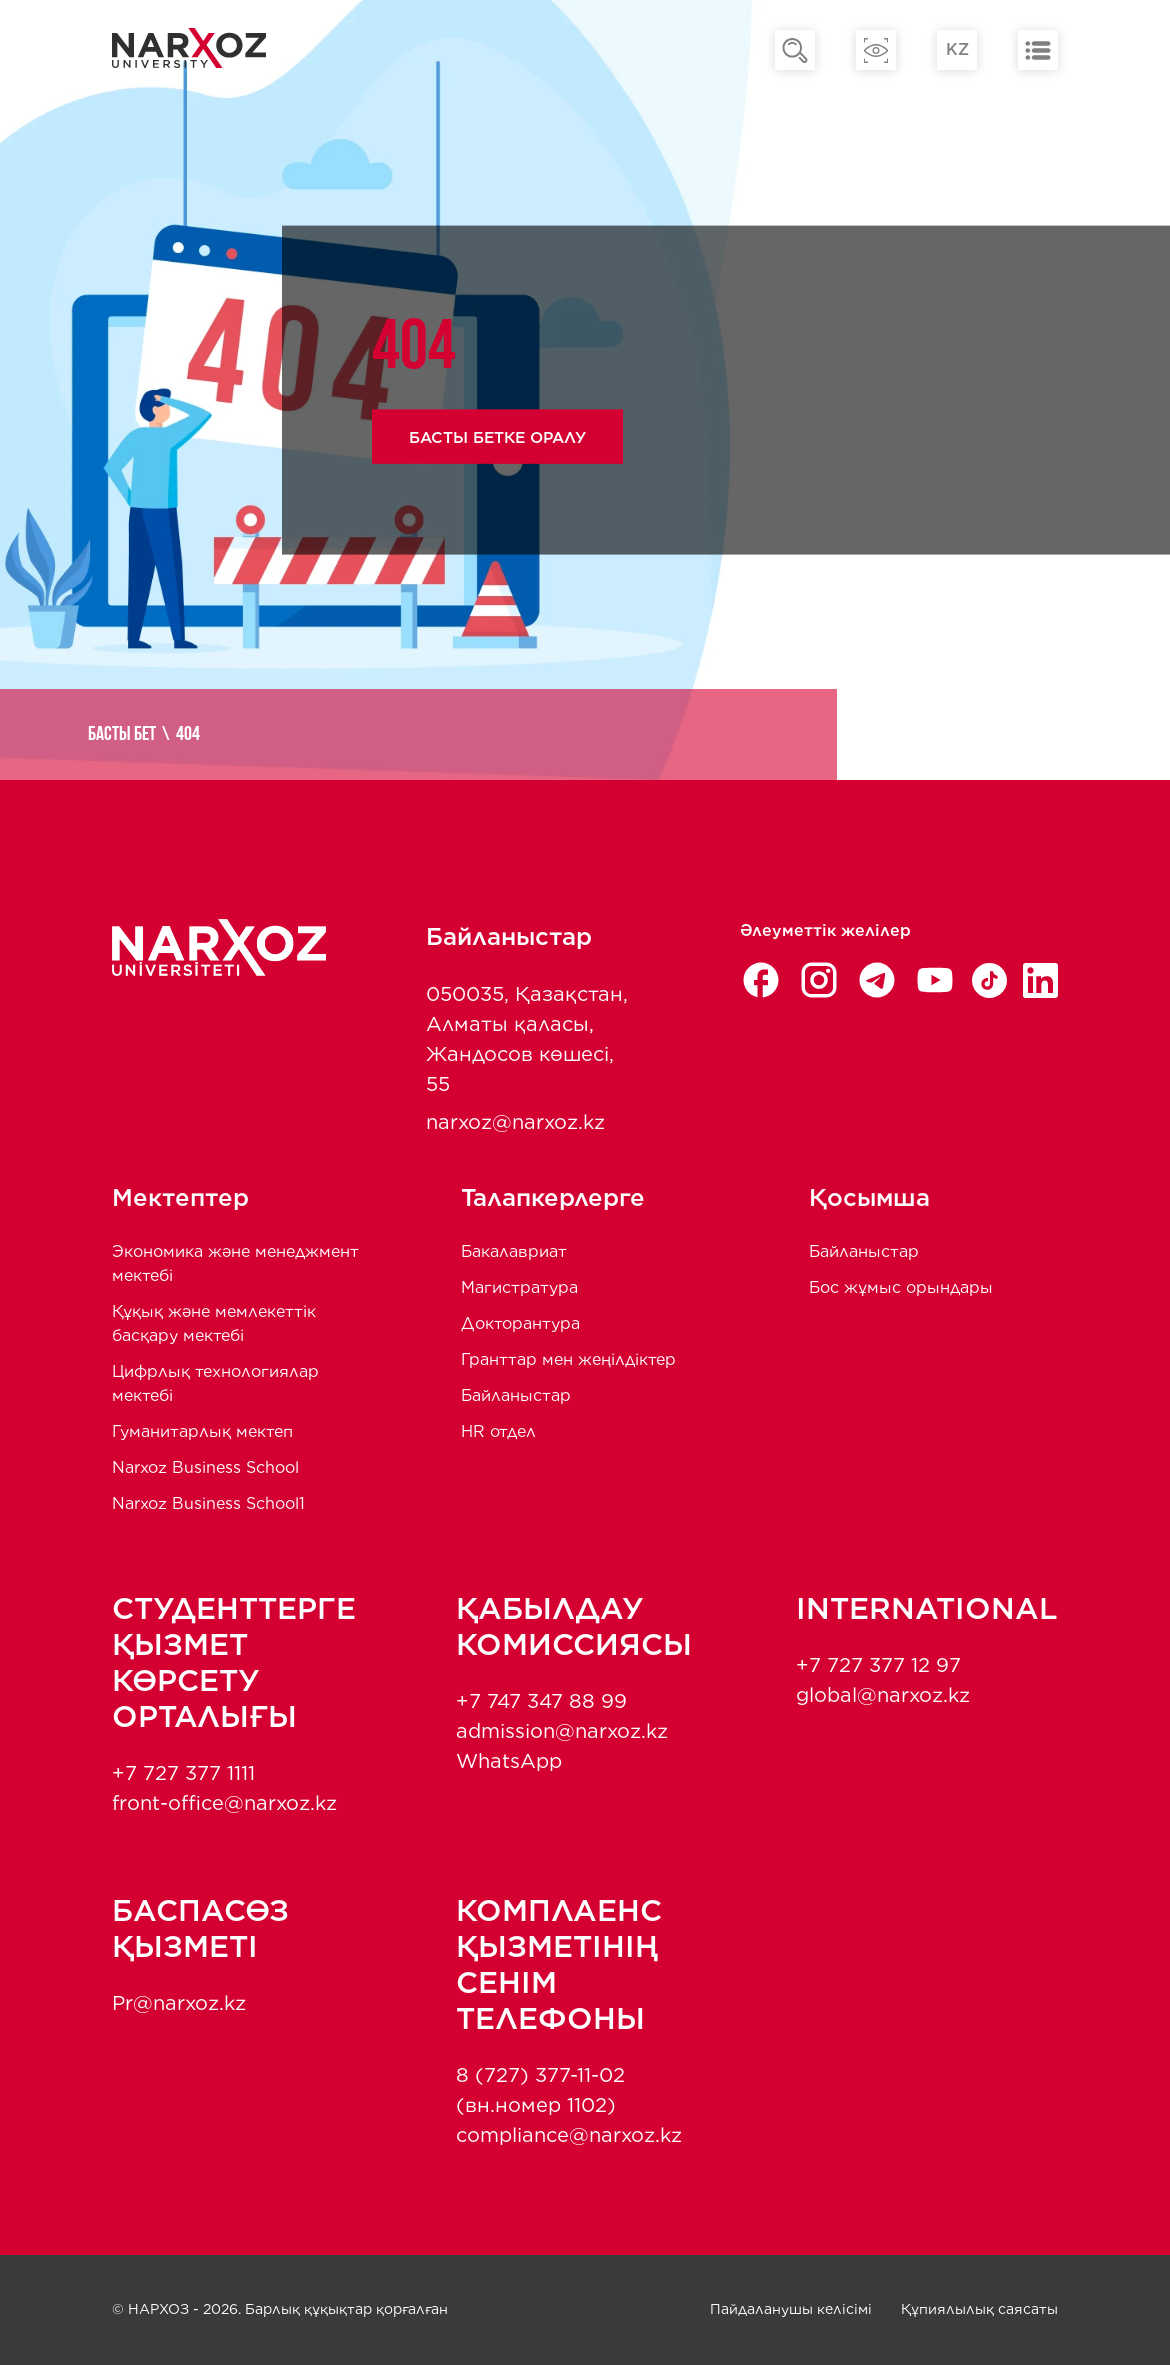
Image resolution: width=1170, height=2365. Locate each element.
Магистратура (519, 1287)
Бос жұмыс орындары (901, 1287)
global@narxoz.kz (883, 1695)
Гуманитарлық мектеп (202, 1431)
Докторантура (520, 1323)
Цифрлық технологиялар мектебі (215, 1383)
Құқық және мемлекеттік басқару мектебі (214, 1323)
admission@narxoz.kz (562, 1731)
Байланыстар (516, 1395)
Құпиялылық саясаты (979, 2309)
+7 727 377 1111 (183, 1773)
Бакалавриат (514, 1251)
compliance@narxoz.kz (569, 2135)
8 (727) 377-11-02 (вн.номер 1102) (540, 2090)
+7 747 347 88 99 (541, 1701)
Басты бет (134, 735)
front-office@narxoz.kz (224, 1803)
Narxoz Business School (205, 1467)
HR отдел (498, 1431)
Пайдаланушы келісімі (791, 2309)
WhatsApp (509, 1761)
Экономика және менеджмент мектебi (235, 1263)
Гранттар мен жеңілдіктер (568, 1359)
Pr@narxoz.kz (179, 2003)
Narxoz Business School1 (208, 1503)
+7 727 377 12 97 (878, 1665)
